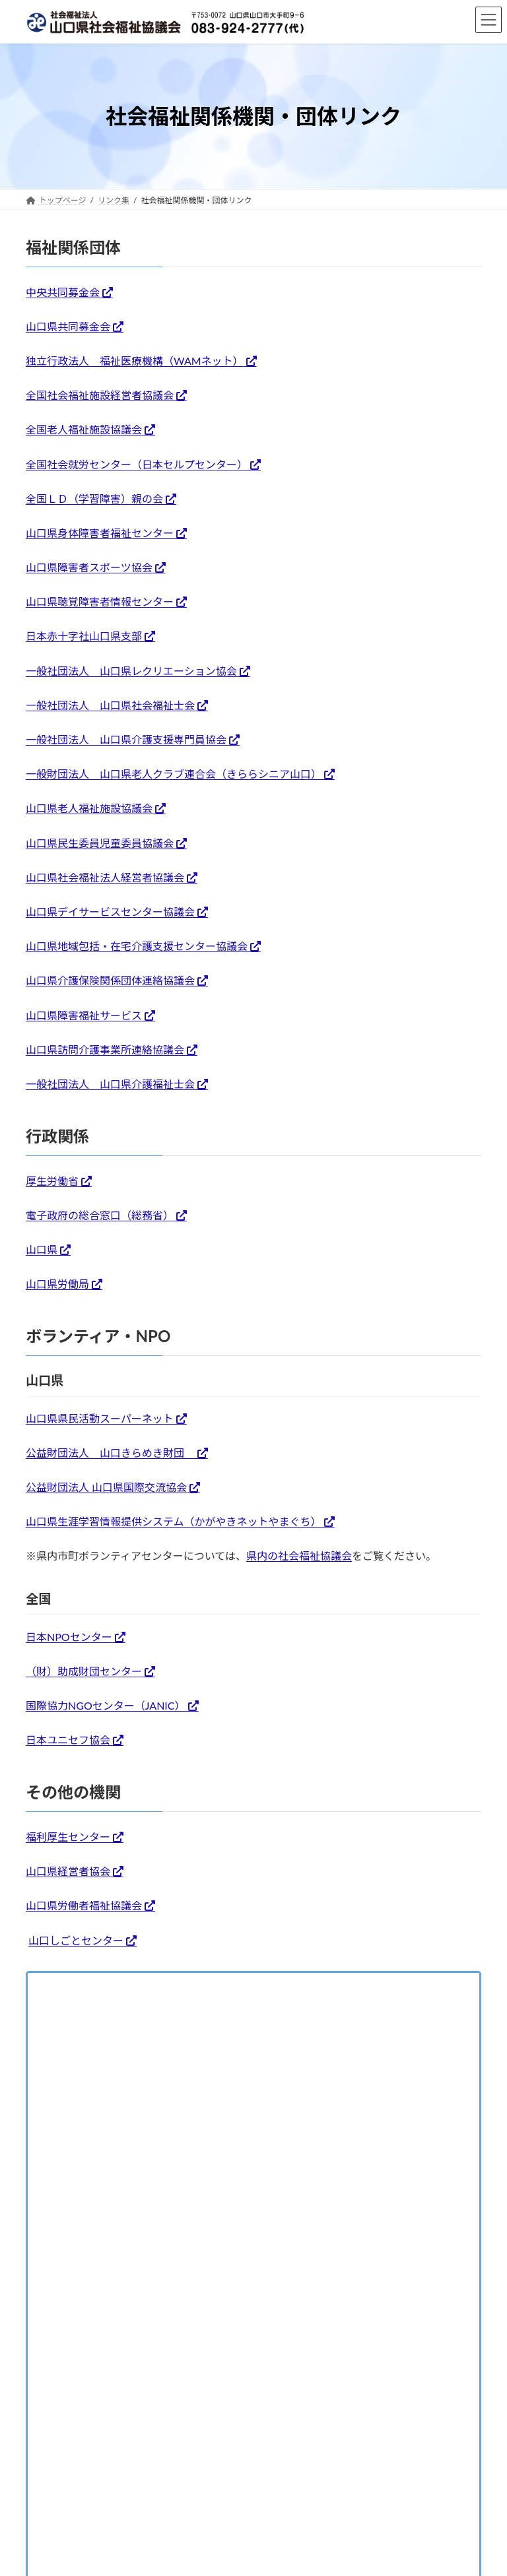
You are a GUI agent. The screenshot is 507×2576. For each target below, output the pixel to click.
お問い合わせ (133, 2136)
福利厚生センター (68, 1836)
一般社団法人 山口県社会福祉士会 (110, 705)
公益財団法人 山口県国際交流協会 (106, 1487)
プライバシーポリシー (277, 2136)
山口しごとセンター (75, 1940)
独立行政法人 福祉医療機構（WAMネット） (135, 360)
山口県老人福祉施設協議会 (89, 808)
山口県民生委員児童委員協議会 (100, 843)
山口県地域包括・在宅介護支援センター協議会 (137, 946)
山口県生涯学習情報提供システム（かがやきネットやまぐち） (173, 1521)
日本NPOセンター (69, 1636)
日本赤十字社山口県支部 (84, 635)
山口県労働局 (57, 1283)
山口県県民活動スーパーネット (100, 1418)
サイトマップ (365, 2136)
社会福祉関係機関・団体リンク (112, 2079)
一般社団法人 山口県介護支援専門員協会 (126, 739)
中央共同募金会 (63, 292)
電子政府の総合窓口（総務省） (100, 1215)
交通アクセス (61, 2136)
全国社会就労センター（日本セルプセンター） (137, 464)
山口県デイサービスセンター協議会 (110, 911)
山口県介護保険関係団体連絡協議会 (110, 980)
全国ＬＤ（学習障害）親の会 (94, 498)
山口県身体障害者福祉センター (100, 533)
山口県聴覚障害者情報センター (100, 601)
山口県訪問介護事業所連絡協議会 (105, 1049)
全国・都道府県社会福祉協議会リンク (128, 2017)
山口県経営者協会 (68, 1871)
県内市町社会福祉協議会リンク (112, 2048)
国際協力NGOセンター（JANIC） (106, 1705)
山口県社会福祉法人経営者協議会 (105, 877)
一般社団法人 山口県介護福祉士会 (110, 1084)
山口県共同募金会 (68, 326)
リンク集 (57, 1987)
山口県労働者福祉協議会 (84, 1905)
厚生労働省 (52, 1181)
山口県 (41, 1249)
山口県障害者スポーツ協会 (89, 567)
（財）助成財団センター (84, 1671)
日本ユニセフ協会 (68, 1739)
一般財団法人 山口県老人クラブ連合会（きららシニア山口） (173, 773)
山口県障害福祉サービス (84, 1015)
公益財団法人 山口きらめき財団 (110, 1452)
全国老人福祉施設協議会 (84, 429)
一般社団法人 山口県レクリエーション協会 (131, 670)
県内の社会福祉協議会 (299, 1555)
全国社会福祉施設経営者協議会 (100, 395)
